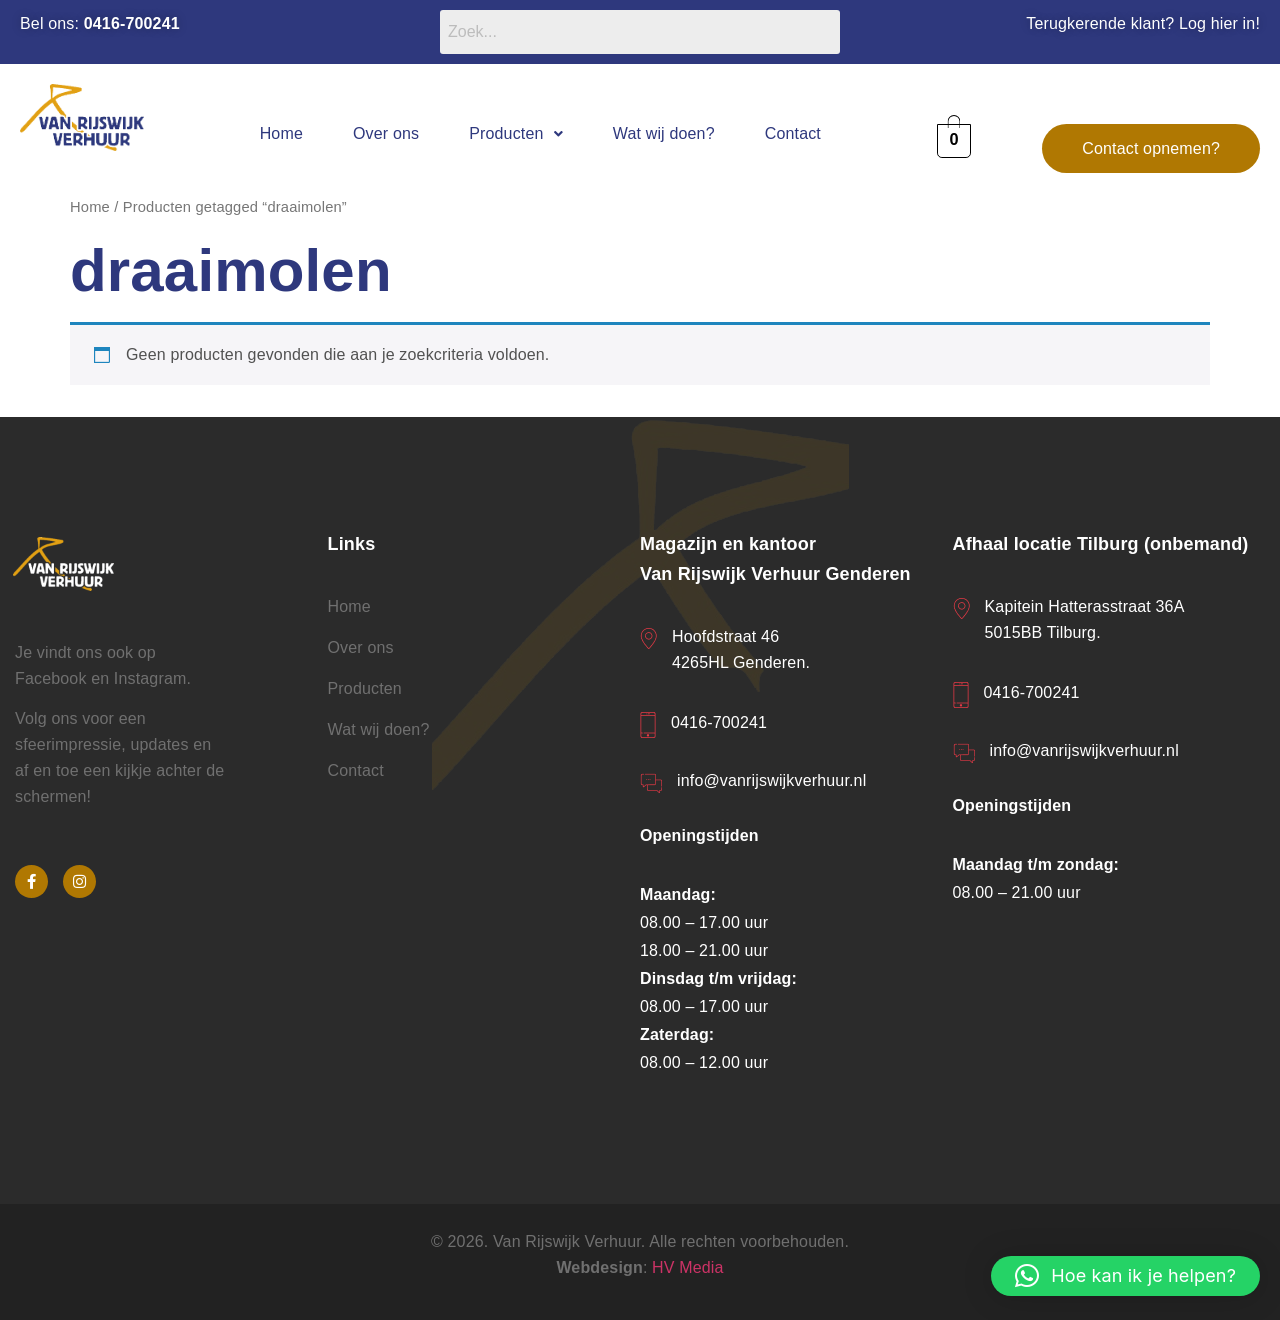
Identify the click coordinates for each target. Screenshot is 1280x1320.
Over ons (386, 133)
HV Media (688, 1267)
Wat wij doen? (664, 133)
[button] (516, 133)
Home (281, 133)
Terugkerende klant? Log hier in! (1143, 23)
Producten (516, 133)
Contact (793, 133)
